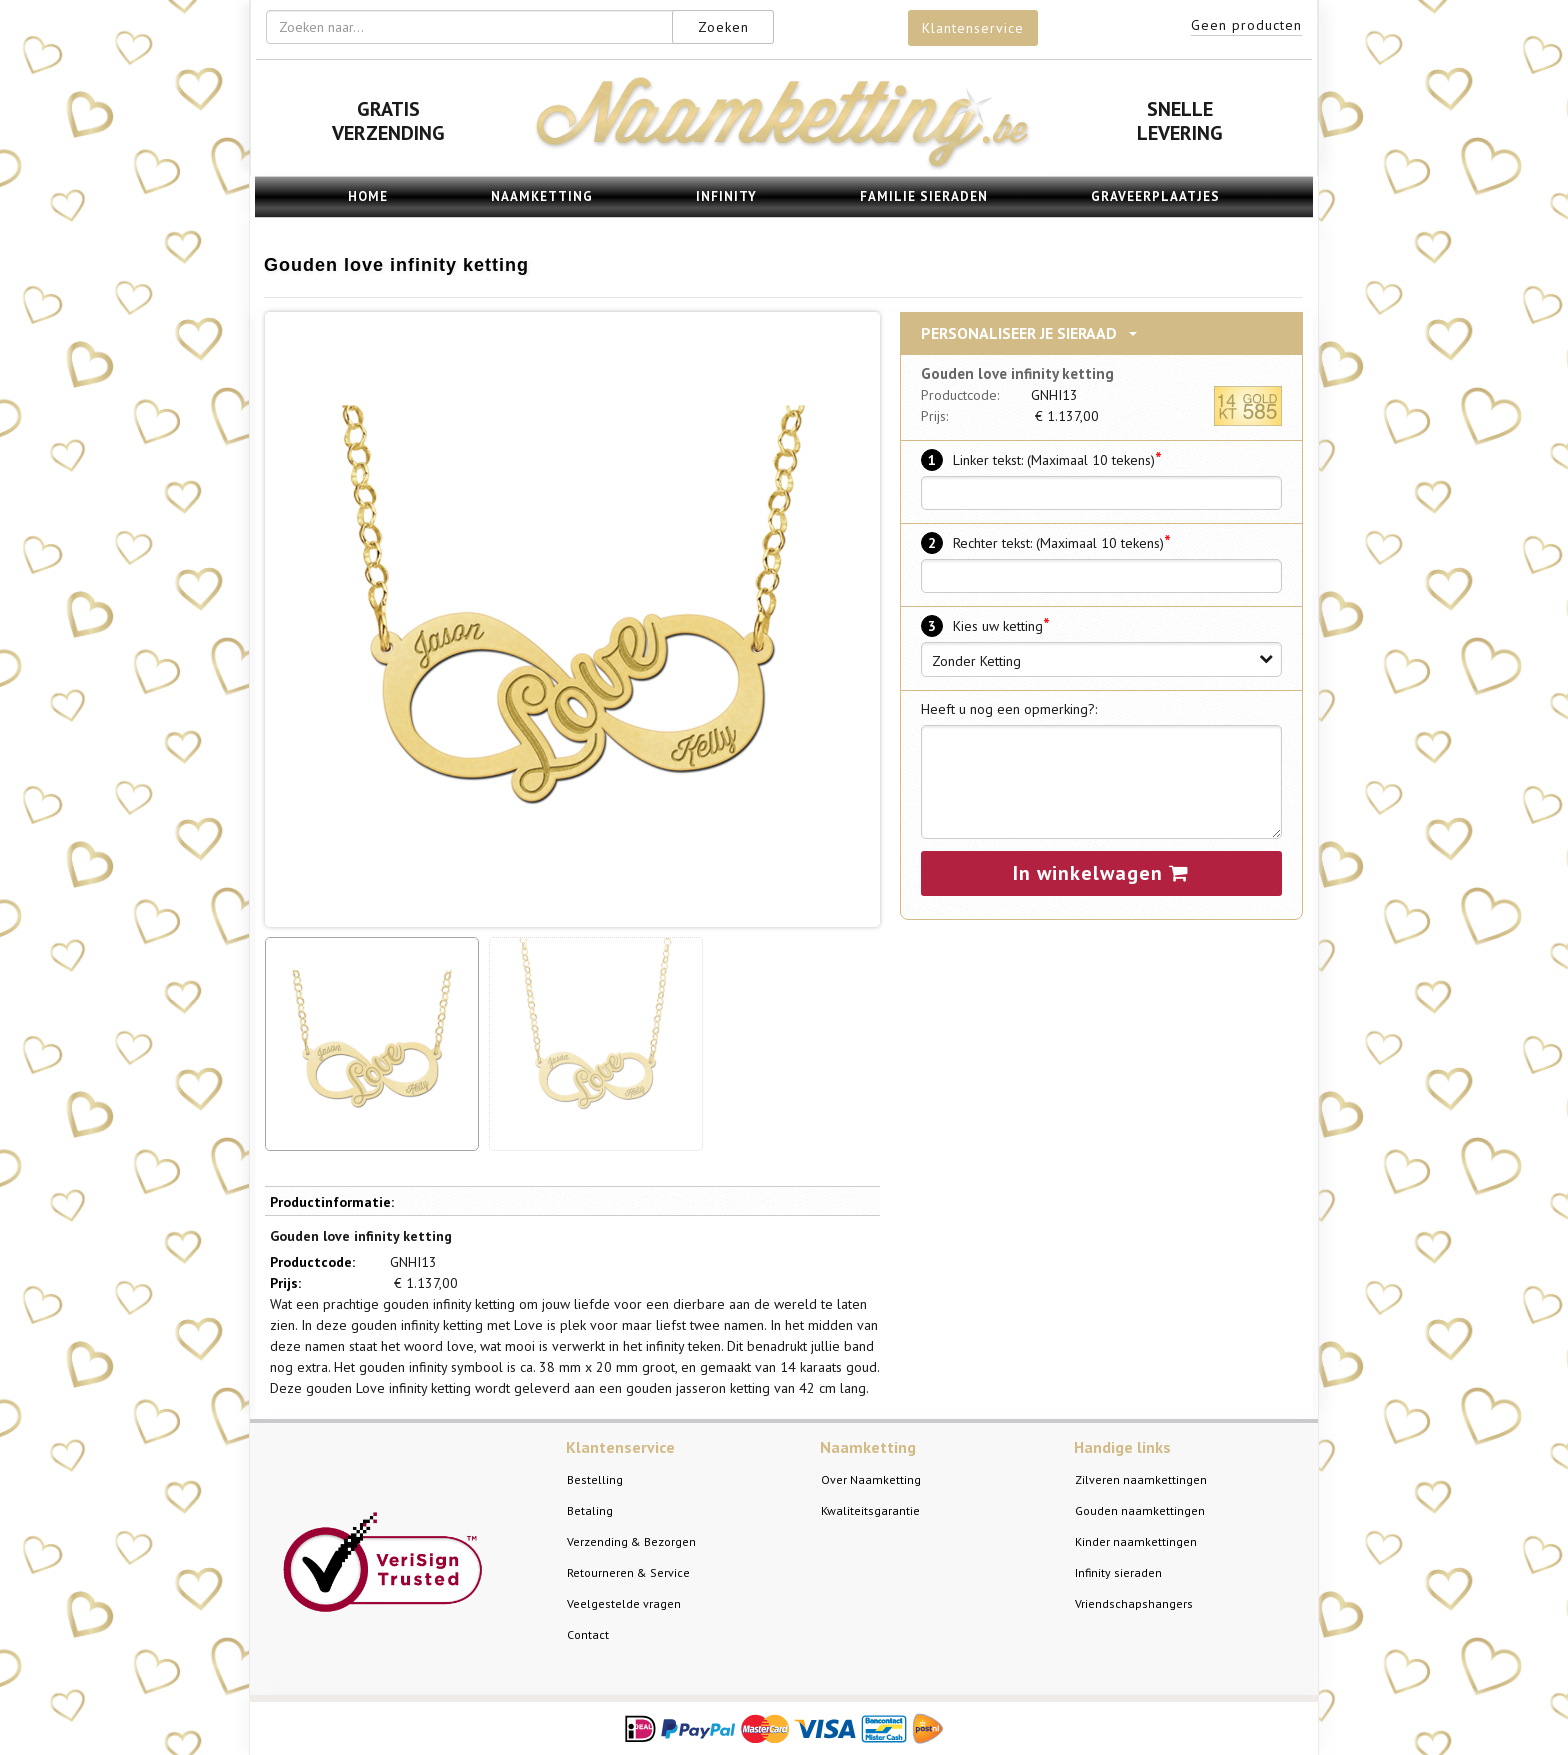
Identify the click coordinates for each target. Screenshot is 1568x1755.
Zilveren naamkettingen (1141, 1479)
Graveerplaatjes (1155, 196)
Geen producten (1246, 25)
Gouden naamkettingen (1140, 1510)
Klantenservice (973, 28)
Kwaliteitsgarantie (870, 1510)
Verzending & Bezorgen (631, 1541)
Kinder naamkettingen (1136, 1541)
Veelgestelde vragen (624, 1603)
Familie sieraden (924, 196)
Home (368, 196)
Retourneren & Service (628, 1572)
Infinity (726, 196)
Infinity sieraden (1118, 1572)
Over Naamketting (871, 1479)
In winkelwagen (1101, 873)
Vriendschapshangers (1134, 1603)
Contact (588, 1634)
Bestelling (595, 1479)
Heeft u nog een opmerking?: (1009, 709)
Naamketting (542, 196)
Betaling (590, 1510)
